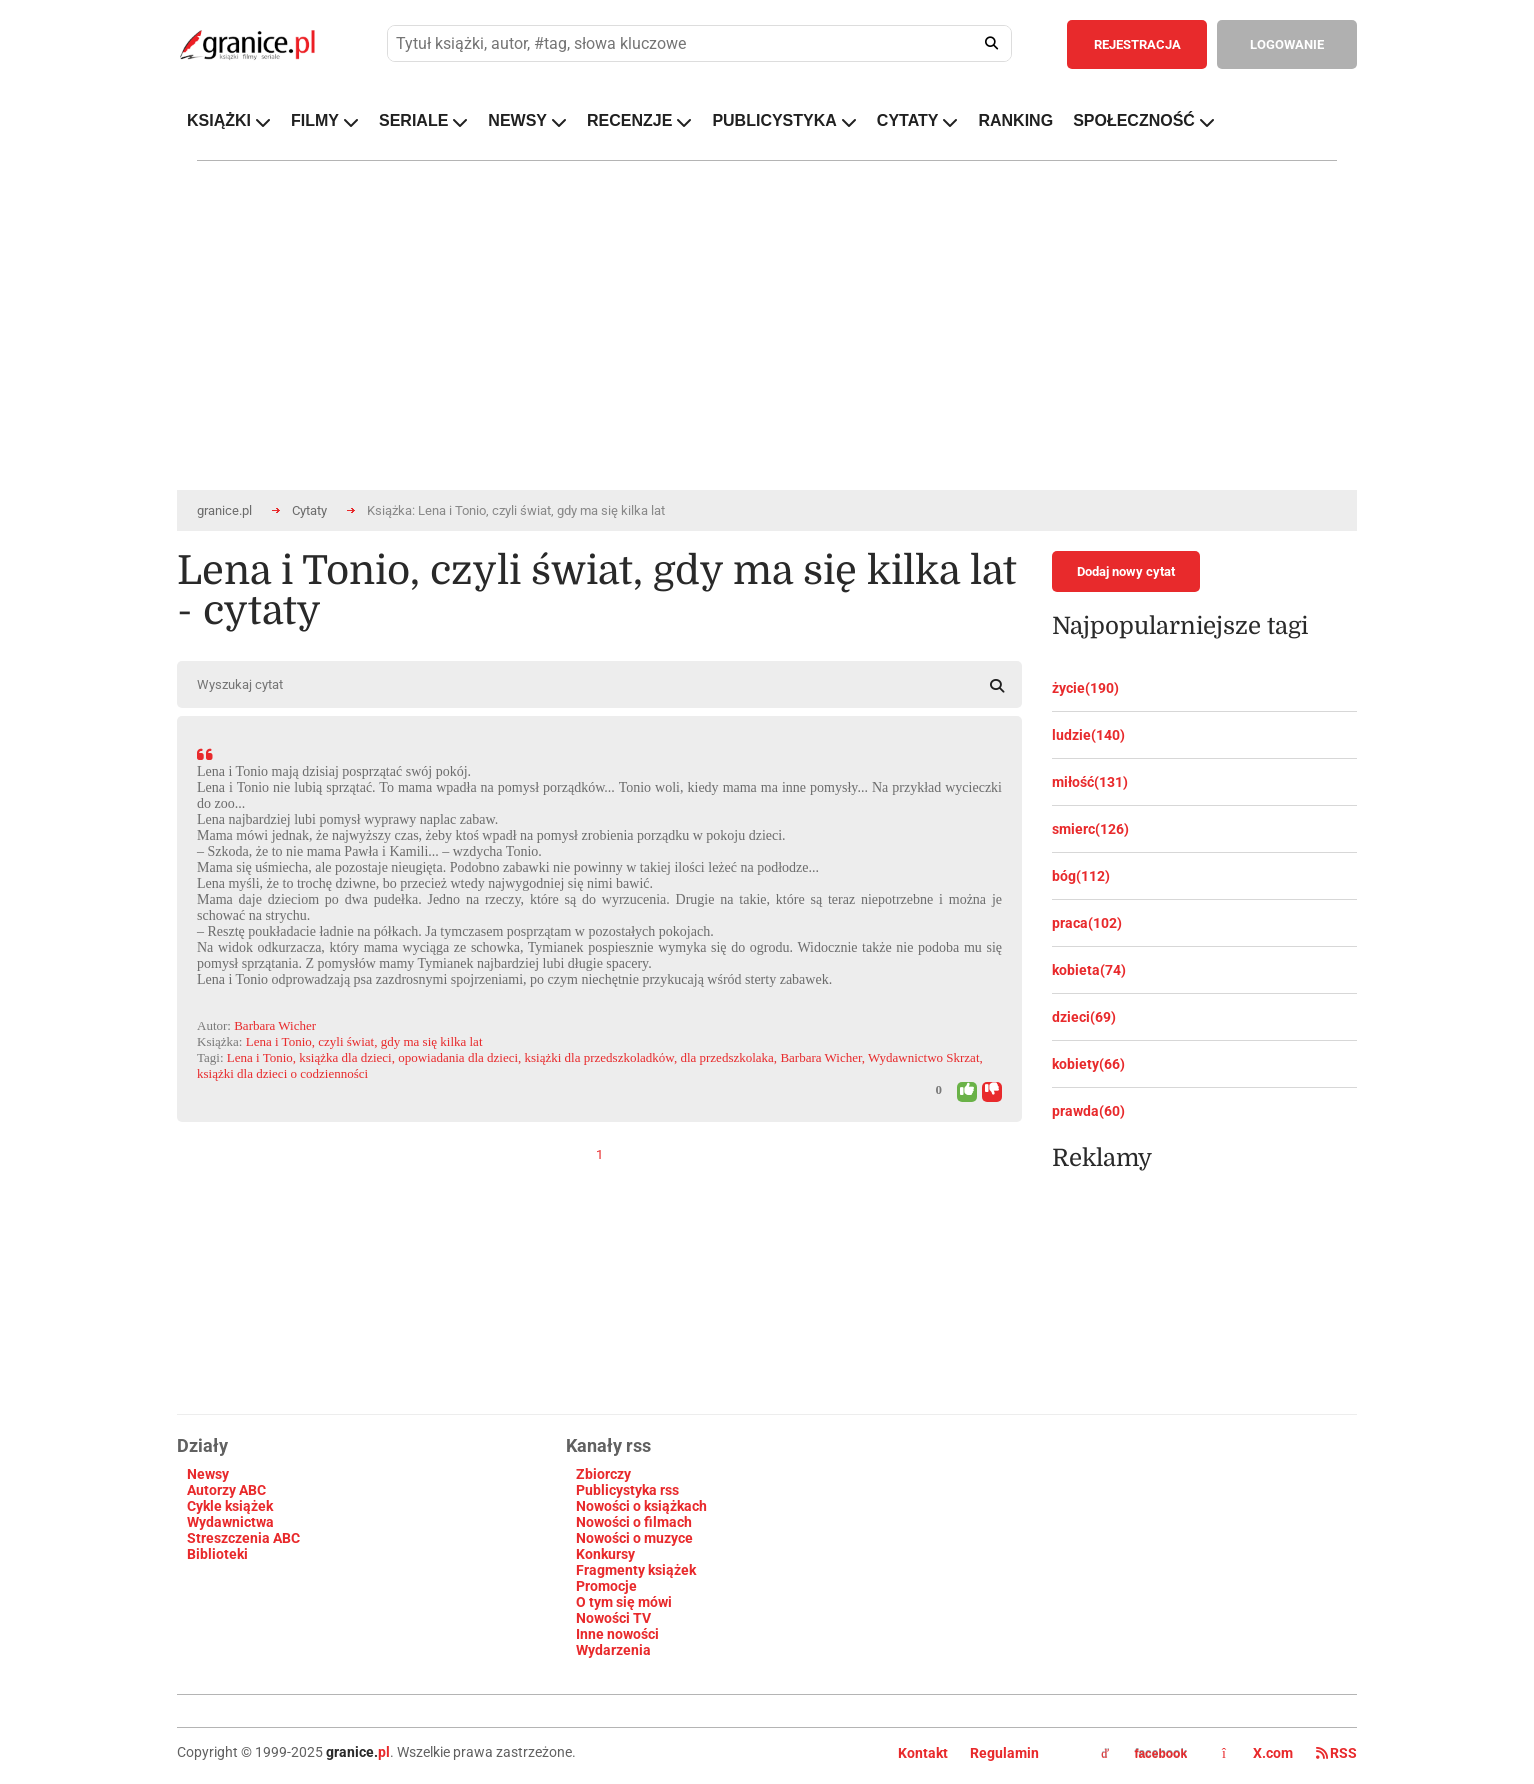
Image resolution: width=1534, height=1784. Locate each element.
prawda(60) (1088, 1111)
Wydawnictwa (230, 1522)
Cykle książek (230, 1506)
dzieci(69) (1084, 1017)
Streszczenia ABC (243, 1538)
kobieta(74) (1089, 970)
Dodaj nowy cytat (1126, 571)
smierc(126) (1090, 829)
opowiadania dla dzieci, (459, 1057)
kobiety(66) (1088, 1064)
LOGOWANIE (1287, 44)
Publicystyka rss (627, 1490)
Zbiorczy (603, 1474)
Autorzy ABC (226, 1490)
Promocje (606, 1586)
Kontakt (923, 1753)
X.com (1259, 1753)
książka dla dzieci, (347, 1057)
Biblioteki (217, 1554)
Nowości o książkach (641, 1506)
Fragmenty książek (636, 1570)
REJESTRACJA (1137, 44)
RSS (1336, 1753)
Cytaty (309, 510)
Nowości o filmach (634, 1522)
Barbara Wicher (275, 1025)
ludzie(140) (1088, 735)
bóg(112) (1081, 876)
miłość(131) (1090, 782)
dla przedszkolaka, (728, 1057)
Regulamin (1004, 1753)
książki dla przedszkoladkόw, (601, 1057)
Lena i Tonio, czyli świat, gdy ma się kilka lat (364, 1041)
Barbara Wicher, (822, 1057)
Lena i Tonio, (261, 1057)
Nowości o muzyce (634, 1538)
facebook (1144, 1754)
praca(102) (1087, 923)
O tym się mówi (624, 1602)
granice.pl (224, 510)
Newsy (208, 1474)
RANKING (1015, 120)
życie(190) (1085, 688)
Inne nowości (617, 1634)
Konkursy (605, 1554)
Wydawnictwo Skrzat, (925, 1057)
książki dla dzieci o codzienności (282, 1073)
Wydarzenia (613, 1650)
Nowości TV (613, 1618)
